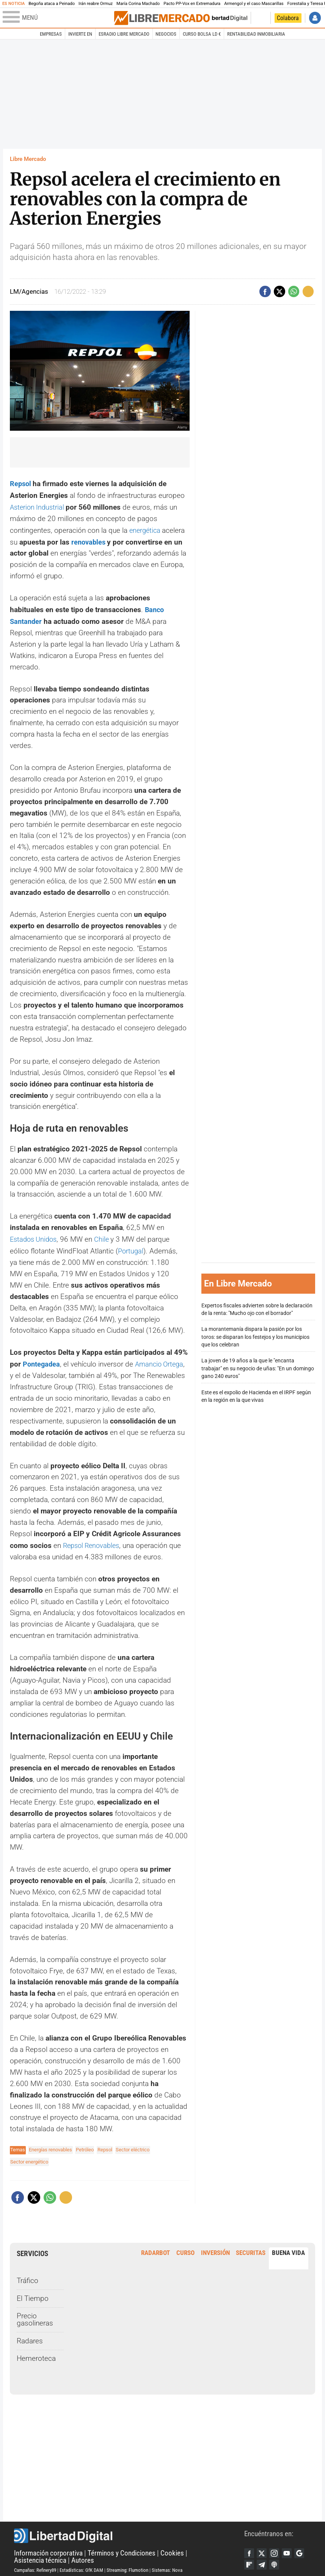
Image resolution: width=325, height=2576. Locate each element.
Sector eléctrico (132, 2145)
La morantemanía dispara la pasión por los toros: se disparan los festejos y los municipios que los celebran (255, 1335)
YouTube (289, 2549)
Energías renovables (50, 2145)
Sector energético (29, 2157)
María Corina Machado (138, 3)
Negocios (165, 34)
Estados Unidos (35, 1236)
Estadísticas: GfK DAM (81, 2566)
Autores (82, 2556)
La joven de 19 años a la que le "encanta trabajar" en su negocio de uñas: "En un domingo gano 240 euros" (257, 1366)
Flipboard (249, 2561)
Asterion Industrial (39, 506)
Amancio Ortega (162, 1360)
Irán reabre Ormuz (96, 3)
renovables (90, 540)
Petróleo (85, 2145)
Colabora (288, 18)
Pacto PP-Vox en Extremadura (191, 3)
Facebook (249, 2549)
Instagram (276, 2549)
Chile (106, 1236)
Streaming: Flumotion (127, 2566)
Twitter (262, 2549)
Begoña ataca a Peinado (51, 3)
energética (146, 529)
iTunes (276, 2561)
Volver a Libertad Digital (223, 18)
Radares (30, 2337)
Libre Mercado (28, 159)
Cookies (172, 2549)
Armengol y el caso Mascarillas (253, 3)
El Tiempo (33, 2294)
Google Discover (302, 2549)
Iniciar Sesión (315, 18)
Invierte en (80, 34)
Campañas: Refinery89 (35, 2566)
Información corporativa (48, 2549)
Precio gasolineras (35, 2316)
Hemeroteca (36, 2355)
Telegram (262, 2561)
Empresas (51, 34)
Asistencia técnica (40, 2556)
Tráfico (27, 2277)
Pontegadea (42, 1360)
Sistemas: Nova (167, 2566)
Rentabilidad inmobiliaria (256, 34)
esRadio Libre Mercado (124, 34)
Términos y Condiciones (121, 2549)
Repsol (22, 483)
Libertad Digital (129, 2532)
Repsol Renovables (93, 1541)
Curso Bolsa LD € (202, 34)
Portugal (131, 1248)
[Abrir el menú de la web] (58, 18)
